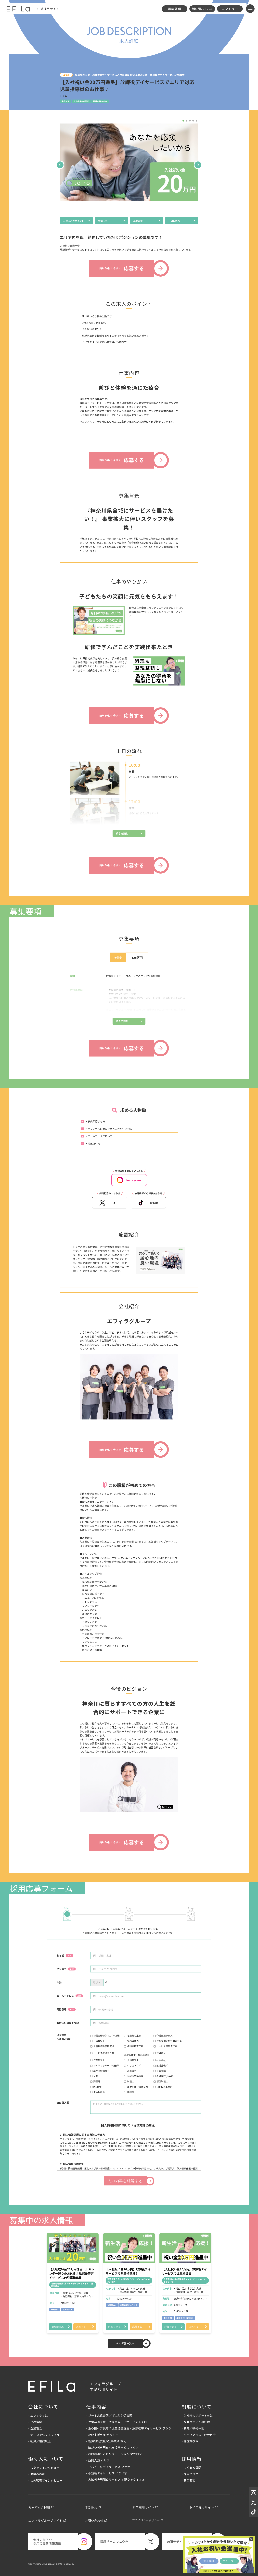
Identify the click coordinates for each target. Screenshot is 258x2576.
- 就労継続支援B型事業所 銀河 (106, 2441)
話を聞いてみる (202, 9)
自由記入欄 (63, 2102)
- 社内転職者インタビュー (45, 2480)
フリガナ (61, 1969)
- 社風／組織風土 (39, 2441)
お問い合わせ (94, 2520)
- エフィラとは (38, 2415)
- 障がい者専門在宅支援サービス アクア (112, 2447)
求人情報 (208, 2561)
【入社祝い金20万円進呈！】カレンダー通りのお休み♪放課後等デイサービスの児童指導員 (71, 2273)
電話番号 (61, 2009)
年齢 (59, 1982)
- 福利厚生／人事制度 (196, 2422)
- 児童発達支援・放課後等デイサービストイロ (116, 2422)
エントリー (230, 9)
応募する (81, 2326)
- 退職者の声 (36, 2474)
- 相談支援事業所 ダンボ (102, 2435)
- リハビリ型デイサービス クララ (108, 2467)
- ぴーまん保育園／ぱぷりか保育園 (109, 2415)
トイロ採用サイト (201, 2507)
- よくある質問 (191, 2467)
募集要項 (174, 9)
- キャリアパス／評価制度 (199, 2435)
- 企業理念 (35, 2428)
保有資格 (61, 2034)
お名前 (60, 1955)
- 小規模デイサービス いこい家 (106, 2473)
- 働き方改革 (190, 2441)
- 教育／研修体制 (193, 2428)
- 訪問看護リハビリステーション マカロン (114, 2454)
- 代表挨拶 (35, 2422)
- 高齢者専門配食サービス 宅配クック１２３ (115, 2479)
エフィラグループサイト (45, 2520)
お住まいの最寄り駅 (68, 2023)
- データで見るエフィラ (44, 2435)
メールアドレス (65, 1996)
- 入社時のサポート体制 (197, 2415)
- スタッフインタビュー (44, 2467)
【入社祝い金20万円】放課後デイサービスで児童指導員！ (128, 2271)
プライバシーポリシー (146, 2520)
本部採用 (91, 2507)
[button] (183, 121)
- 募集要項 (188, 2480)
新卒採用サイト (143, 2507)
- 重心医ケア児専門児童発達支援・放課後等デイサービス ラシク (128, 2428)
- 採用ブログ (190, 2474)
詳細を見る (58, 2326)
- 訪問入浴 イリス (98, 2460)
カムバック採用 (39, 2507)
